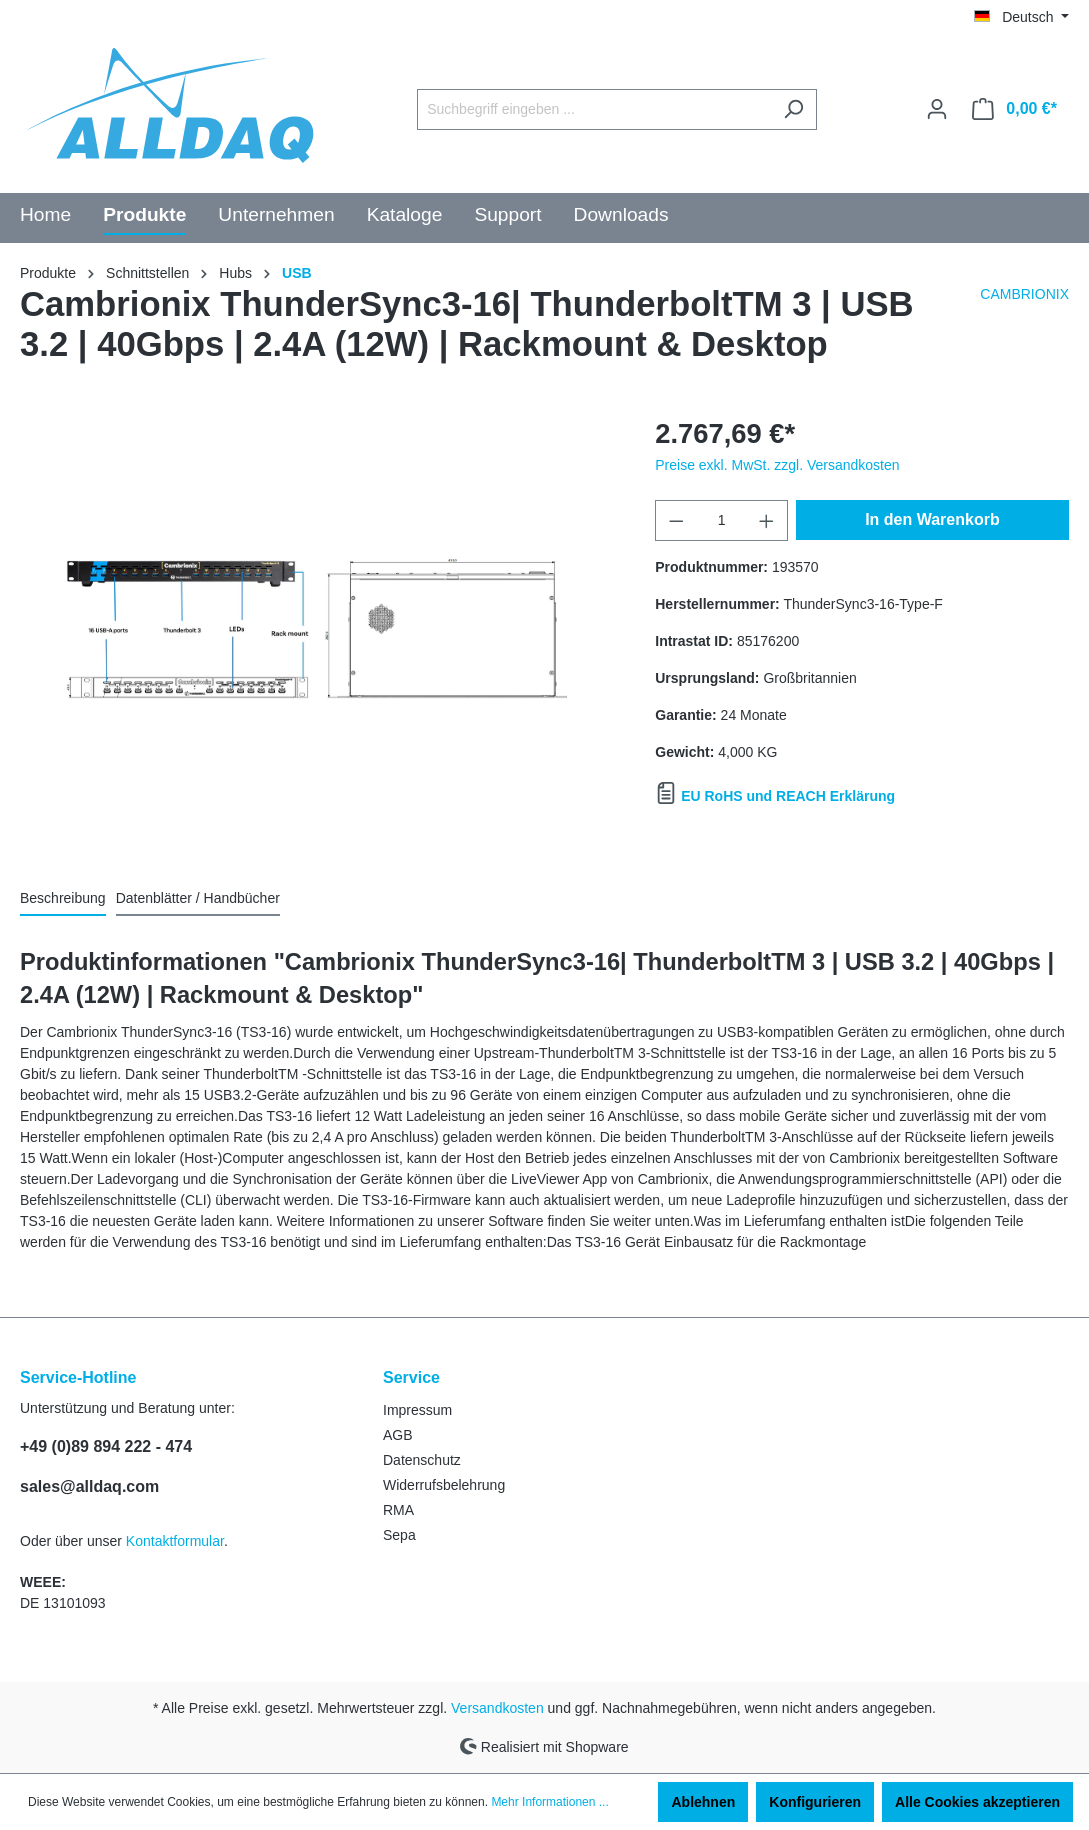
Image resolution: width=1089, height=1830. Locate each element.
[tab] (63, 898)
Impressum (417, 1410)
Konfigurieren (815, 1802)
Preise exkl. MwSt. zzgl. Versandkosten (777, 465)
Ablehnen (703, 1802)
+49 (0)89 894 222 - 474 (106, 1446)
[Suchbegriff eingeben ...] (594, 109)
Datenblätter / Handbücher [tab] (198, 898)
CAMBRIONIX (1024, 294)
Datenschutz (422, 1460)
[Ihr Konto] (937, 109)
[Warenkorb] (1014, 109)
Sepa (399, 1535)
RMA (398, 1510)
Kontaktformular (175, 1541)
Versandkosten (497, 1708)
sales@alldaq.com (89, 1486)
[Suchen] (793, 109)
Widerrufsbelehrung (444, 1485)
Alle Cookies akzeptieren (977, 1802)
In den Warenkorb (932, 519)
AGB (398, 1435)
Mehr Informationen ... (549, 1802)
